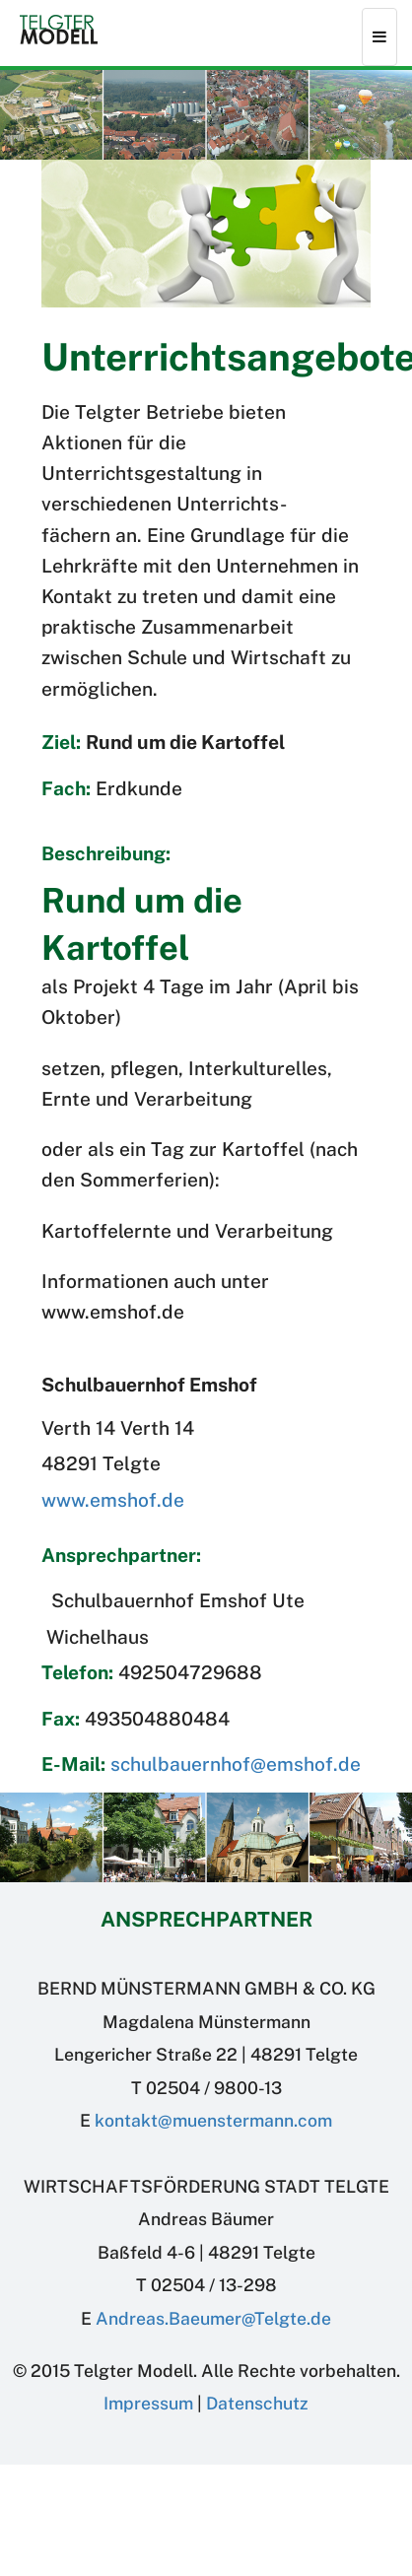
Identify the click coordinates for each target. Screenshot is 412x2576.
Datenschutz (257, 2403)
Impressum (148, 2403)
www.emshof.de (112, 1500)
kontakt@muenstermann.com (213, 2120)
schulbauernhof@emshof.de (235, 1764)
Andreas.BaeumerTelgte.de (213, 2318)
